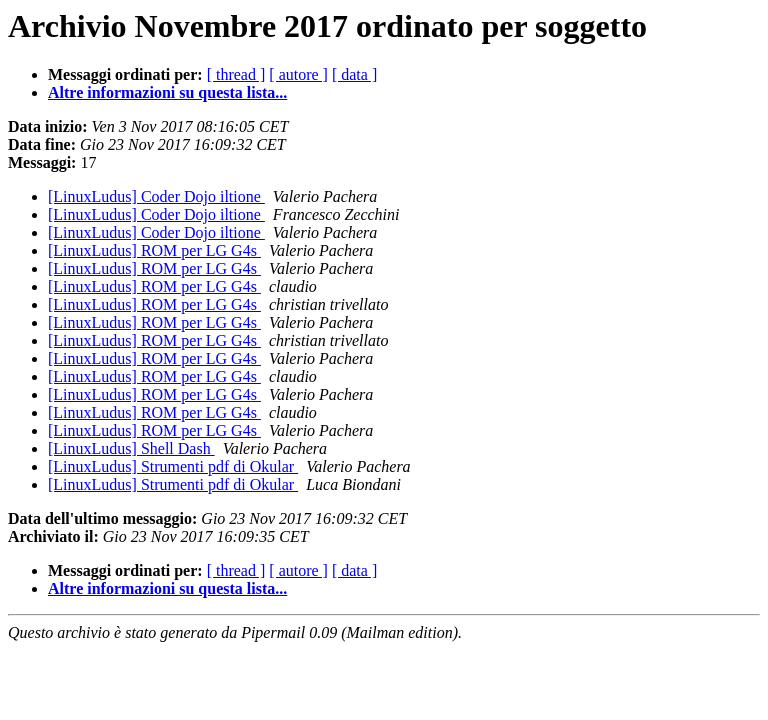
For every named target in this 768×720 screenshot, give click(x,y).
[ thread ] (236, 74)
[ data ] (354, 74)
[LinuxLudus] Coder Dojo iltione (156, 196)
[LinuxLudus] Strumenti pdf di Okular (173, 466)
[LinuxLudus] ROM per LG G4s (154, 250)
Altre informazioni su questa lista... (167, 92)
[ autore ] (298, 74)
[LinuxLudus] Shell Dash (131, 448)
